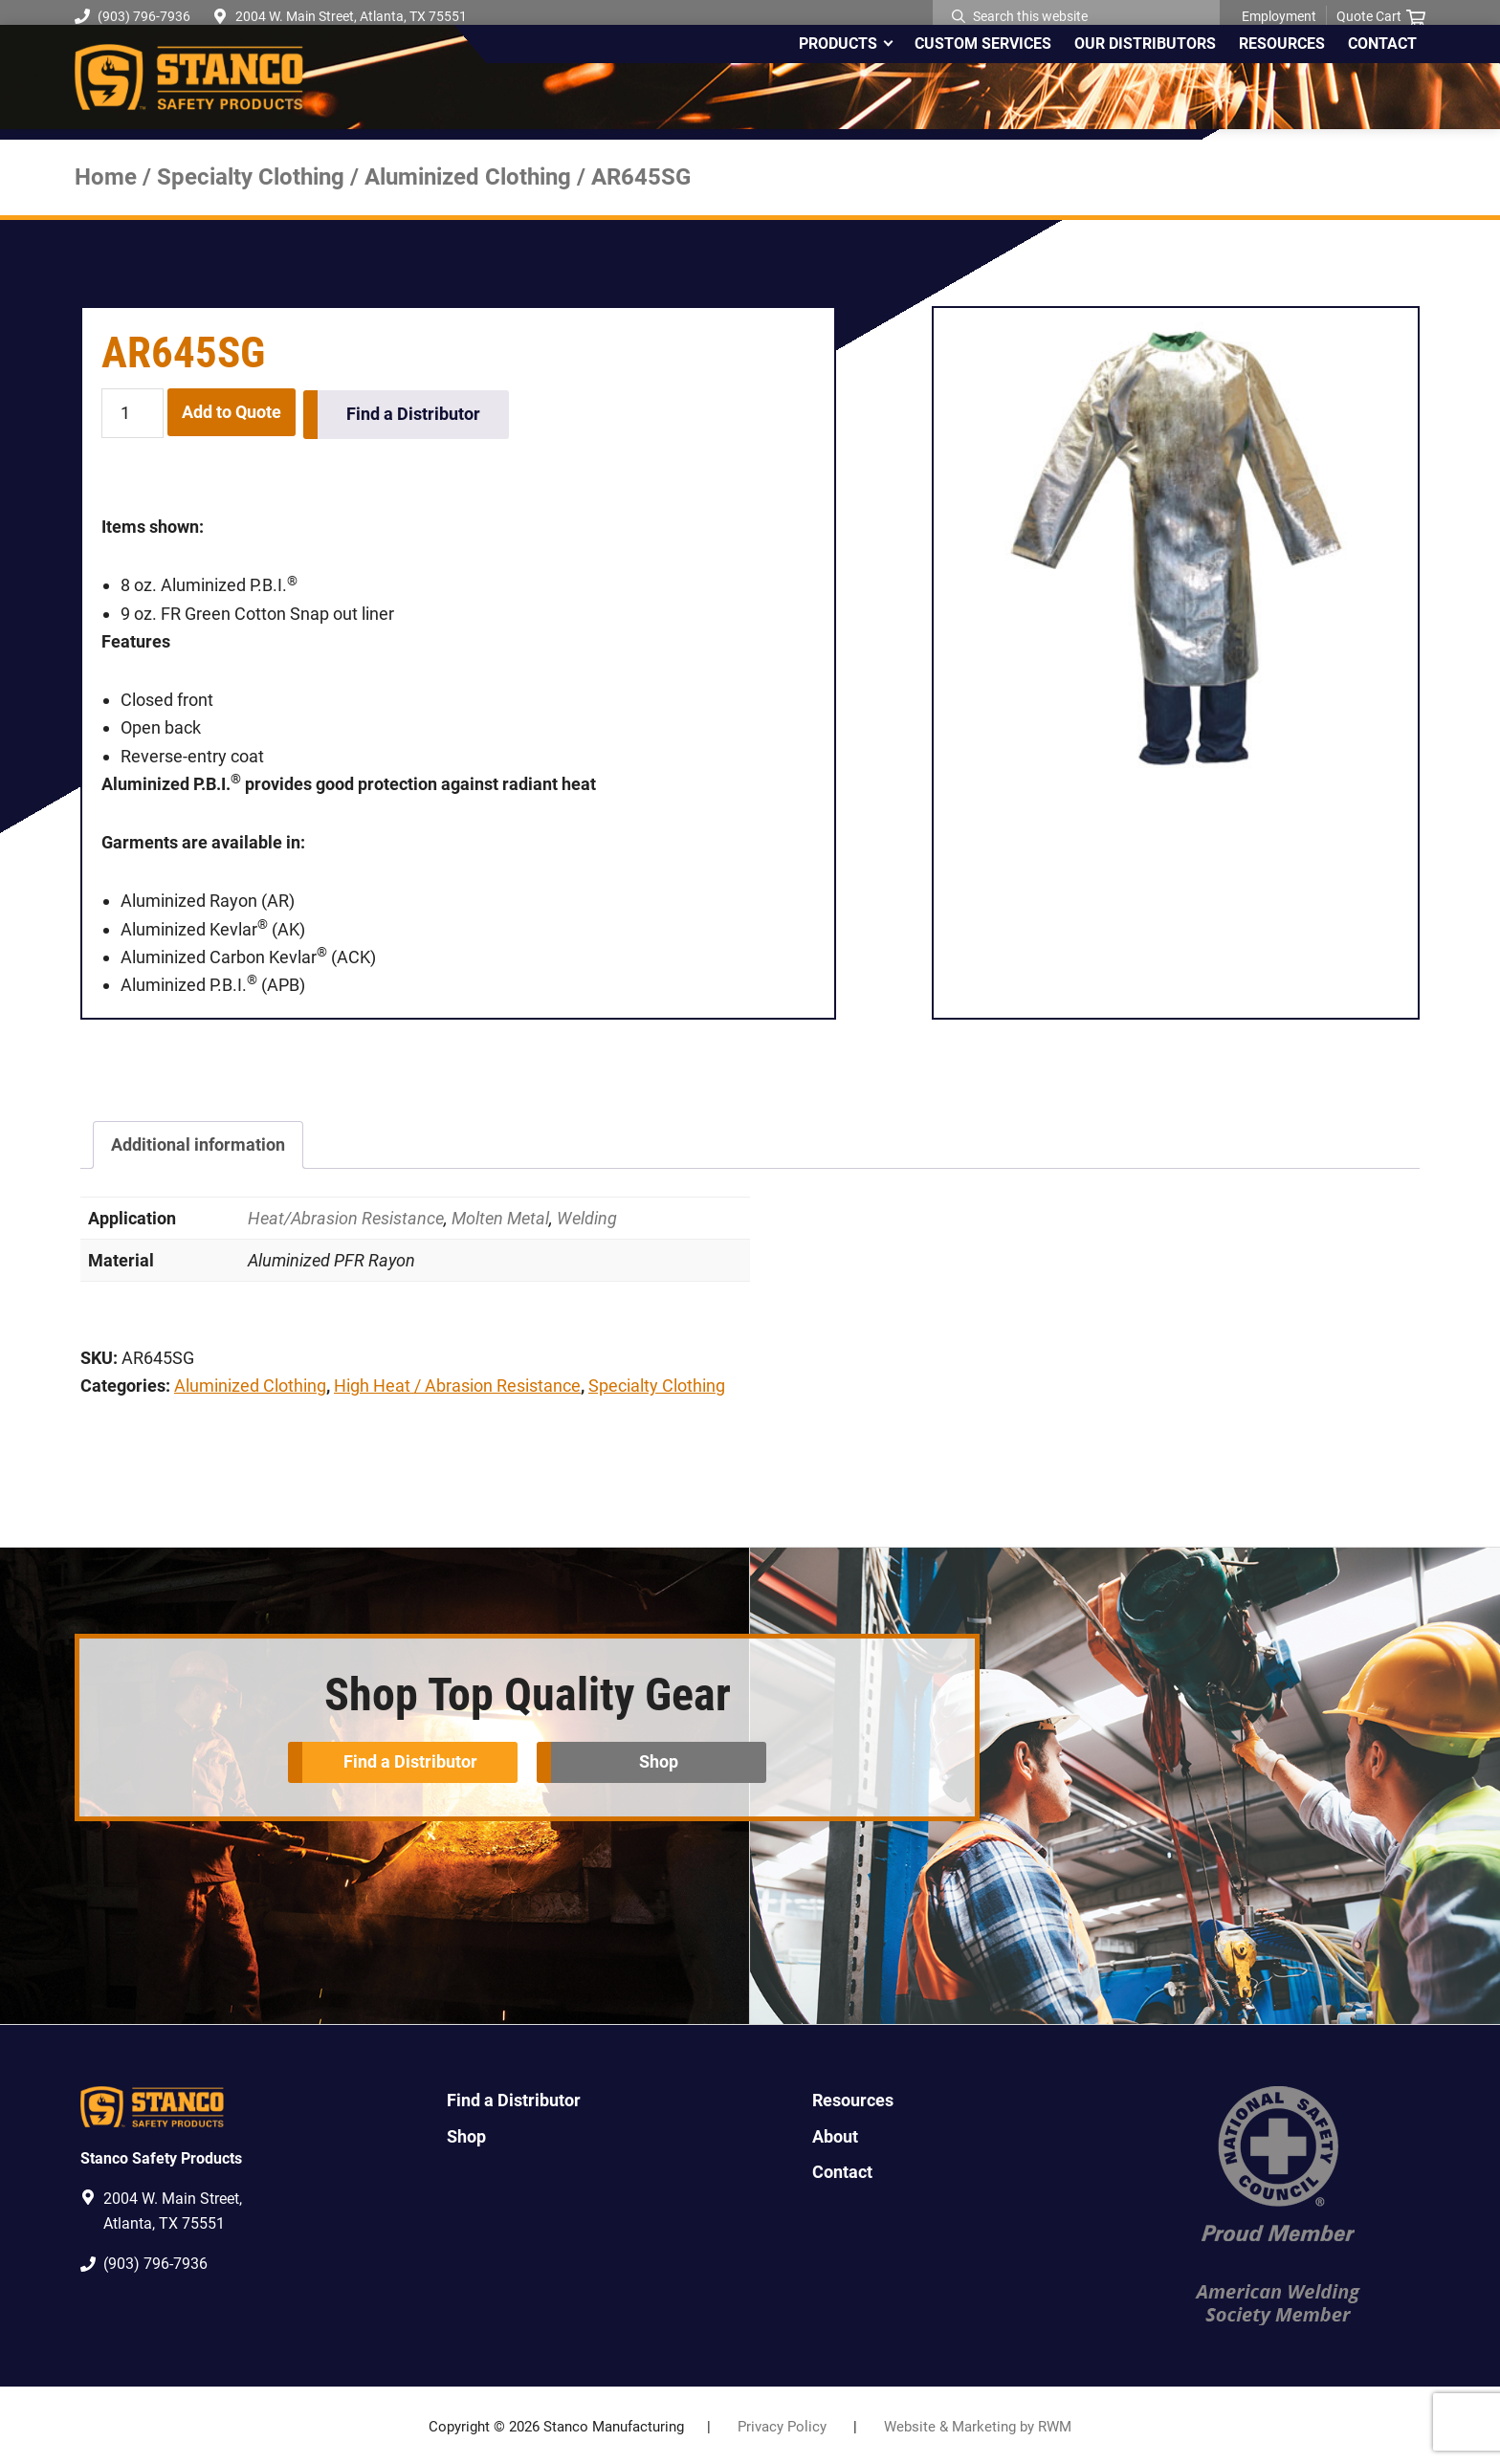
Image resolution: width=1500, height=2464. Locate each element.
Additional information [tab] (198, 1143)
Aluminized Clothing (467, 177)
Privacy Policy (782, 2424)
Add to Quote (231, 412)
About (835, 2133)
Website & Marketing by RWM (977, 2424)
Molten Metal (500, 1215)
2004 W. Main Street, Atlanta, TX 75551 (351, 16)
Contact (842, 2169)
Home (106, 177)
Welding (587, 1215)
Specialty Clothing (250, 177)
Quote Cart (1380, 17)
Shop (660, 1758)
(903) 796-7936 (132, 16)
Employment (1279, 16)
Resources (852, 2098)
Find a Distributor (415, 412)
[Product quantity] (132, 413)
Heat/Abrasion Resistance (346, 1215)
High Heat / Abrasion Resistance (457, 1384)
